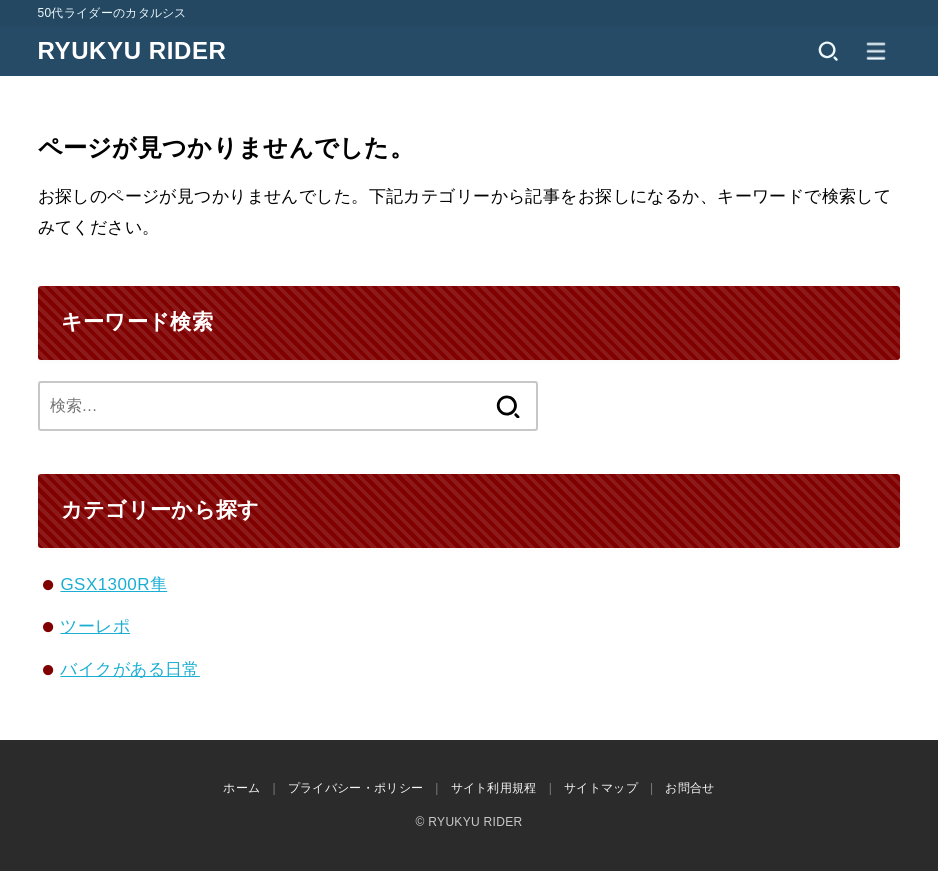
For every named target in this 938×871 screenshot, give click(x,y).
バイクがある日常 (129, 669)
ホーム (241, 788)
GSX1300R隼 (113, 584)
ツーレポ (95, 626)
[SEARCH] (828, 51)
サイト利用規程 (494, 788)
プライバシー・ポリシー (355, 788)
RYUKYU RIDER (132, 50)
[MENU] (876, 51)
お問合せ (689, 788)
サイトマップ (601, 788)
